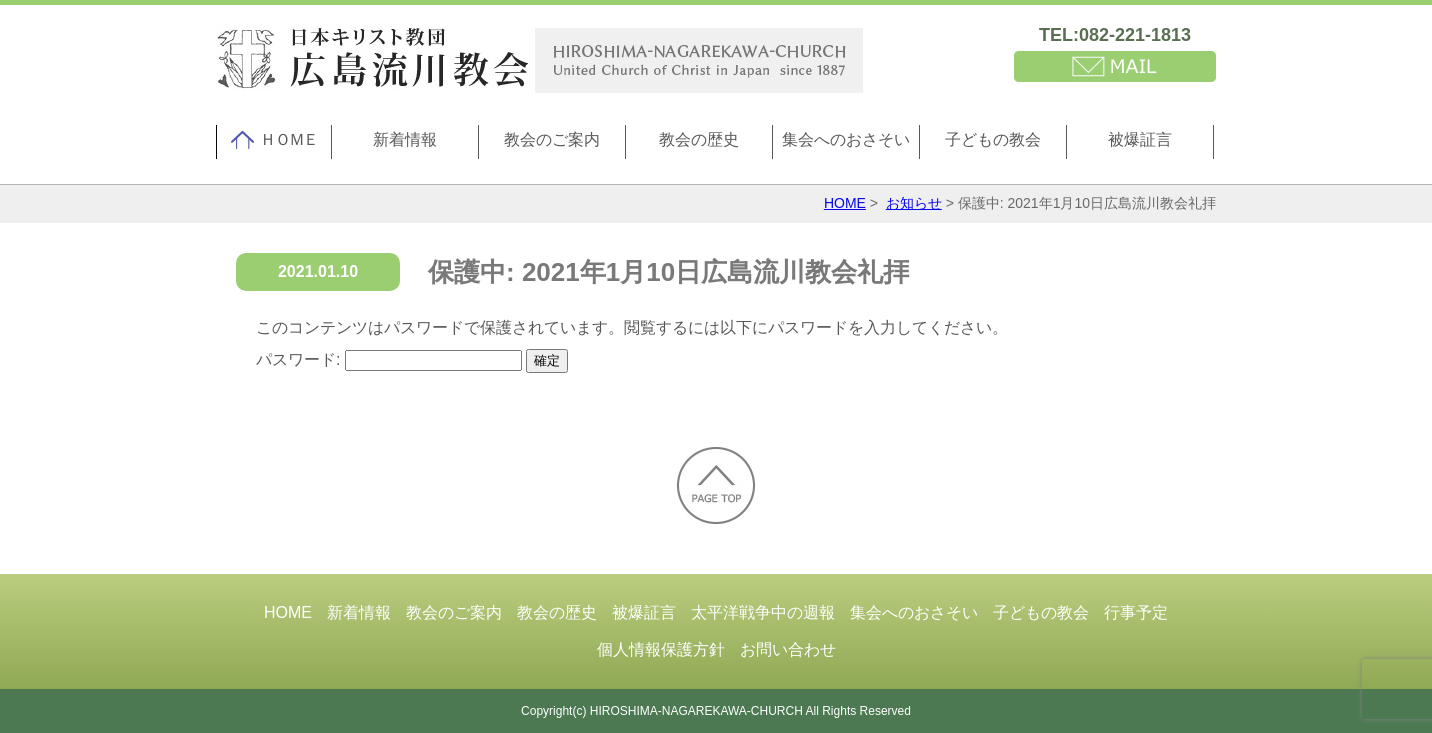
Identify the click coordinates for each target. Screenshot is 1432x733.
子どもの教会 (993, 139)
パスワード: (389, 359)
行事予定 (1136, 612)
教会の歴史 (699, 139)
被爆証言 (1140, 139)
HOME (845, 203)
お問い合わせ (788, 649)
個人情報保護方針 (661, 649)
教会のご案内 (552, 139)
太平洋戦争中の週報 (763, 612)
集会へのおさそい (846, 139)
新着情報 (405, 139)
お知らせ (914, 203)
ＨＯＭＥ (274, 140)
